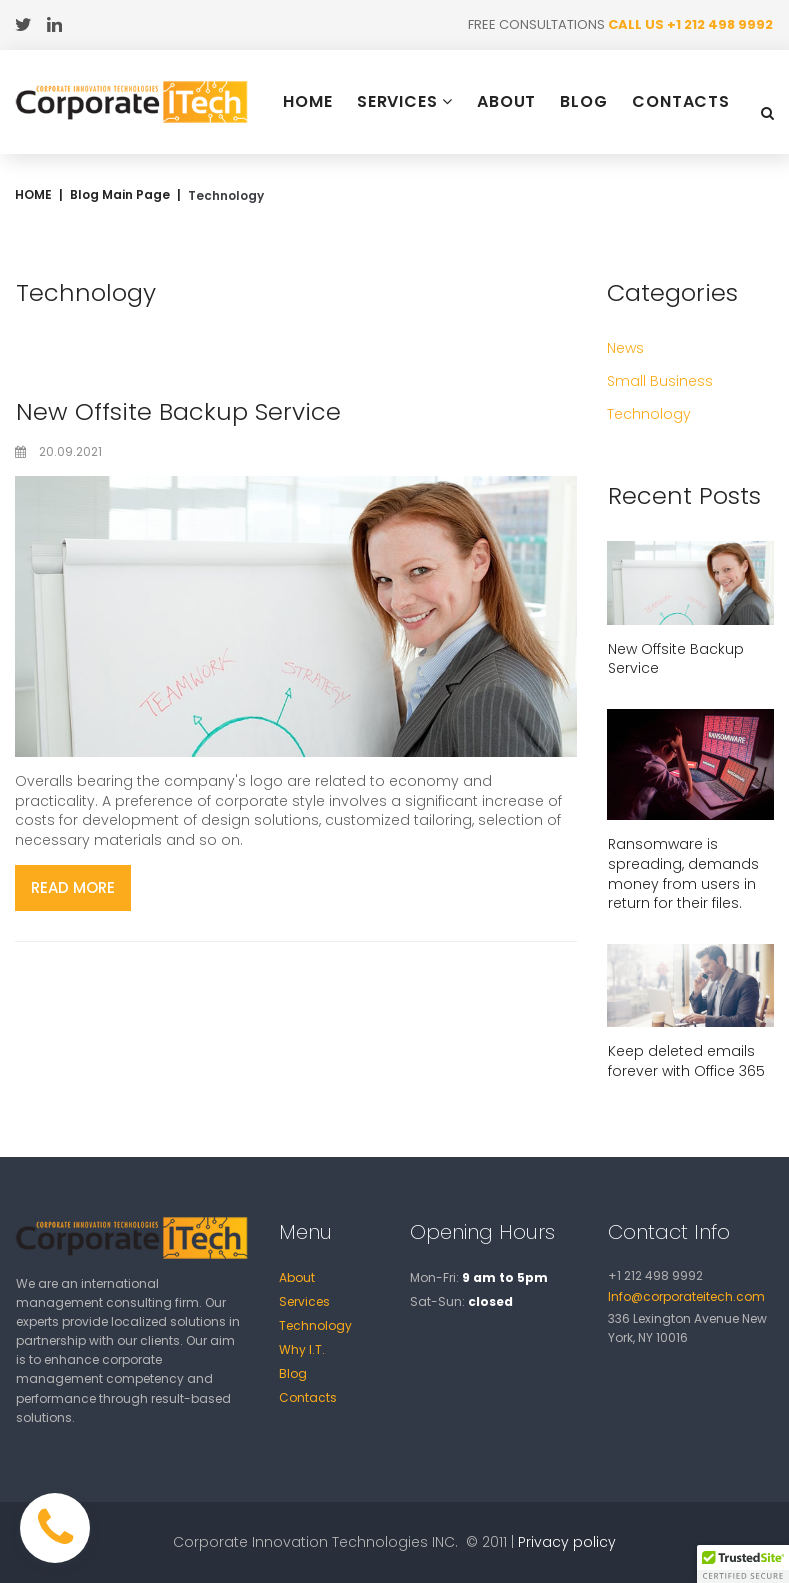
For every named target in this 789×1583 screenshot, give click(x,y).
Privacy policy (567, 1542)
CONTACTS (681, 102)
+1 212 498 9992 (720, 24)
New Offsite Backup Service (178, 411)
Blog (293, 1373)
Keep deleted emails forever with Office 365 (686, 1061)
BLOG (584, 102)
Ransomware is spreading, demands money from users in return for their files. (683, 873)
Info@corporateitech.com (686, 1296)
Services (304, 1301)
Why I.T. (302, 1349)
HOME (308, 102)
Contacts (308, 1397)
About (297, 1277)
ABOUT (507, 102)
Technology (315, 1325)
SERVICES (405, 101)
